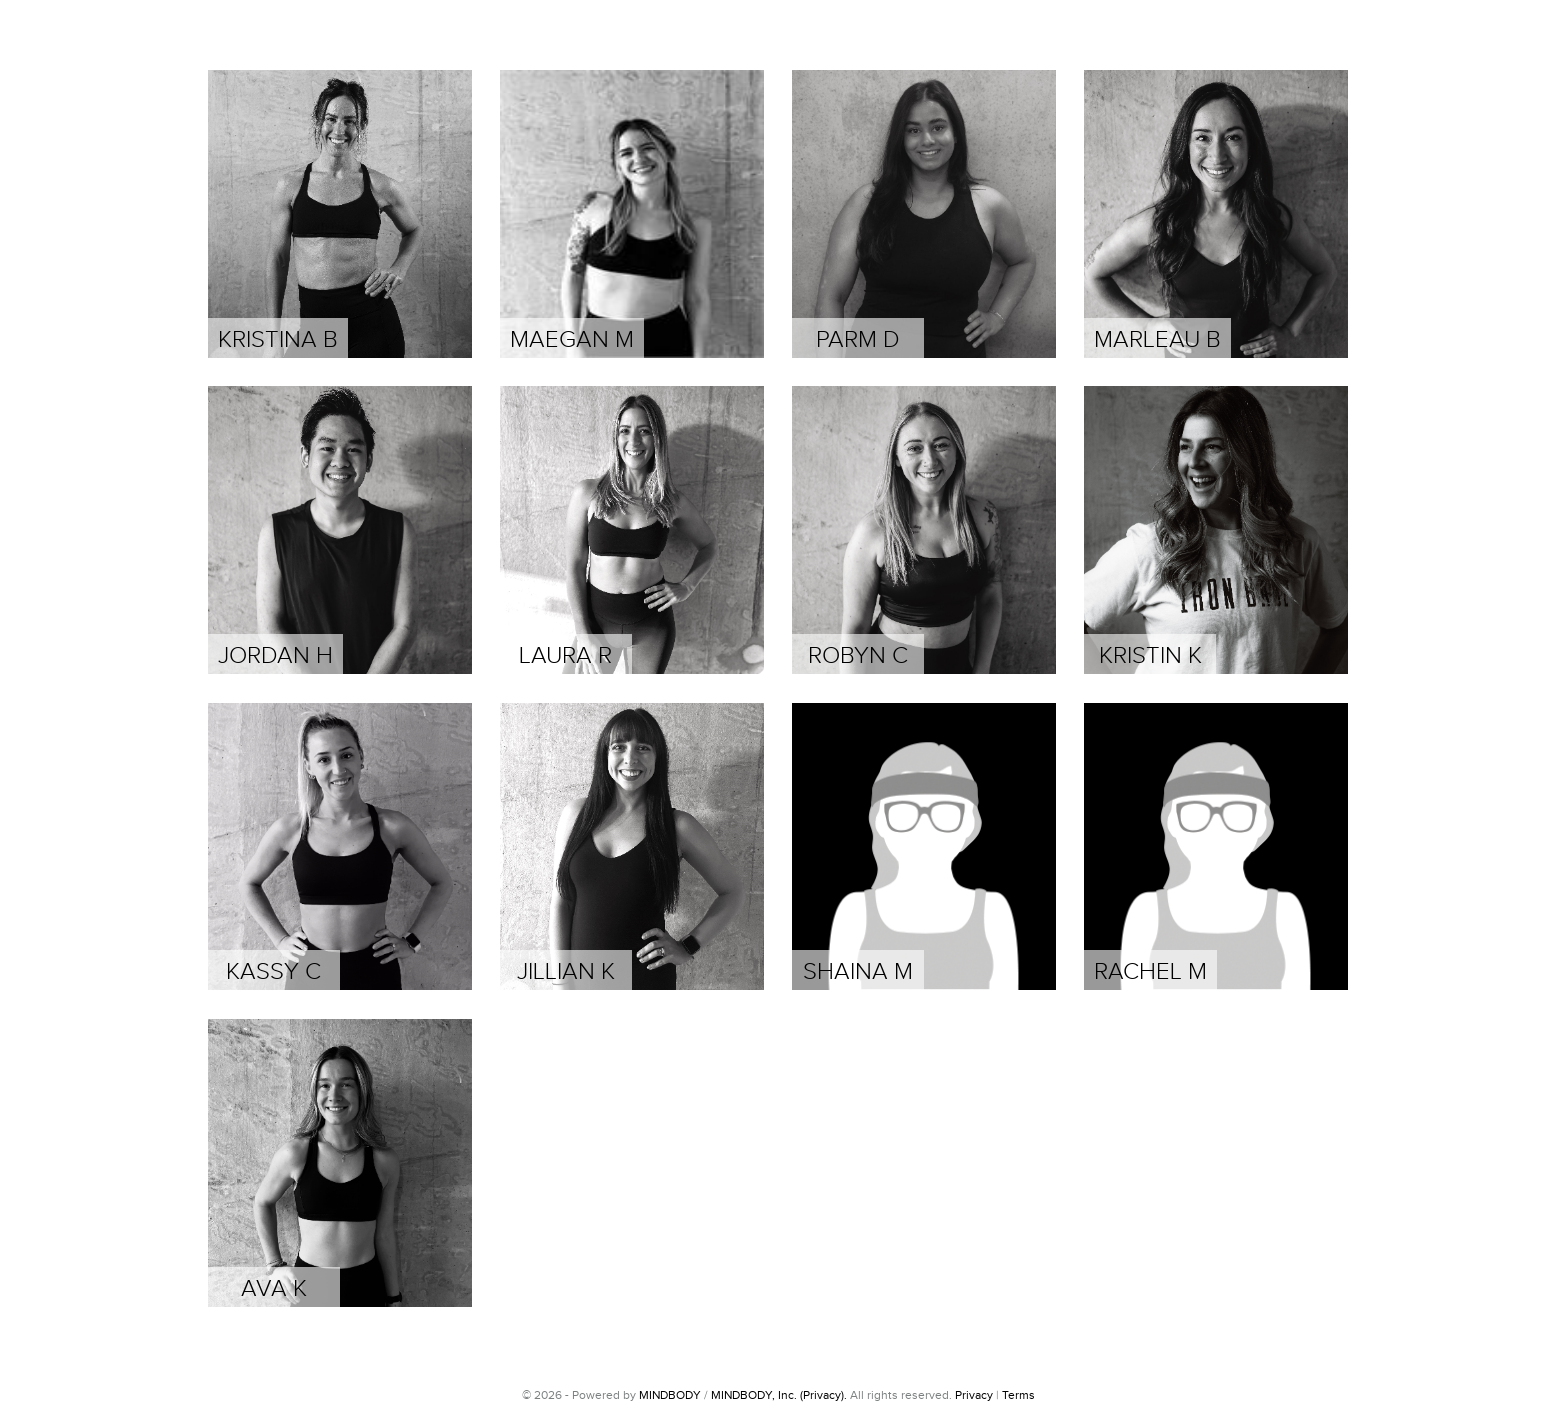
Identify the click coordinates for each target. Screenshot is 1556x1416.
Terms (1018, 1395)
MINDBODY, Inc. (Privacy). (779, 1395)
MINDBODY (670, 1395)
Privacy (974, 1395)
